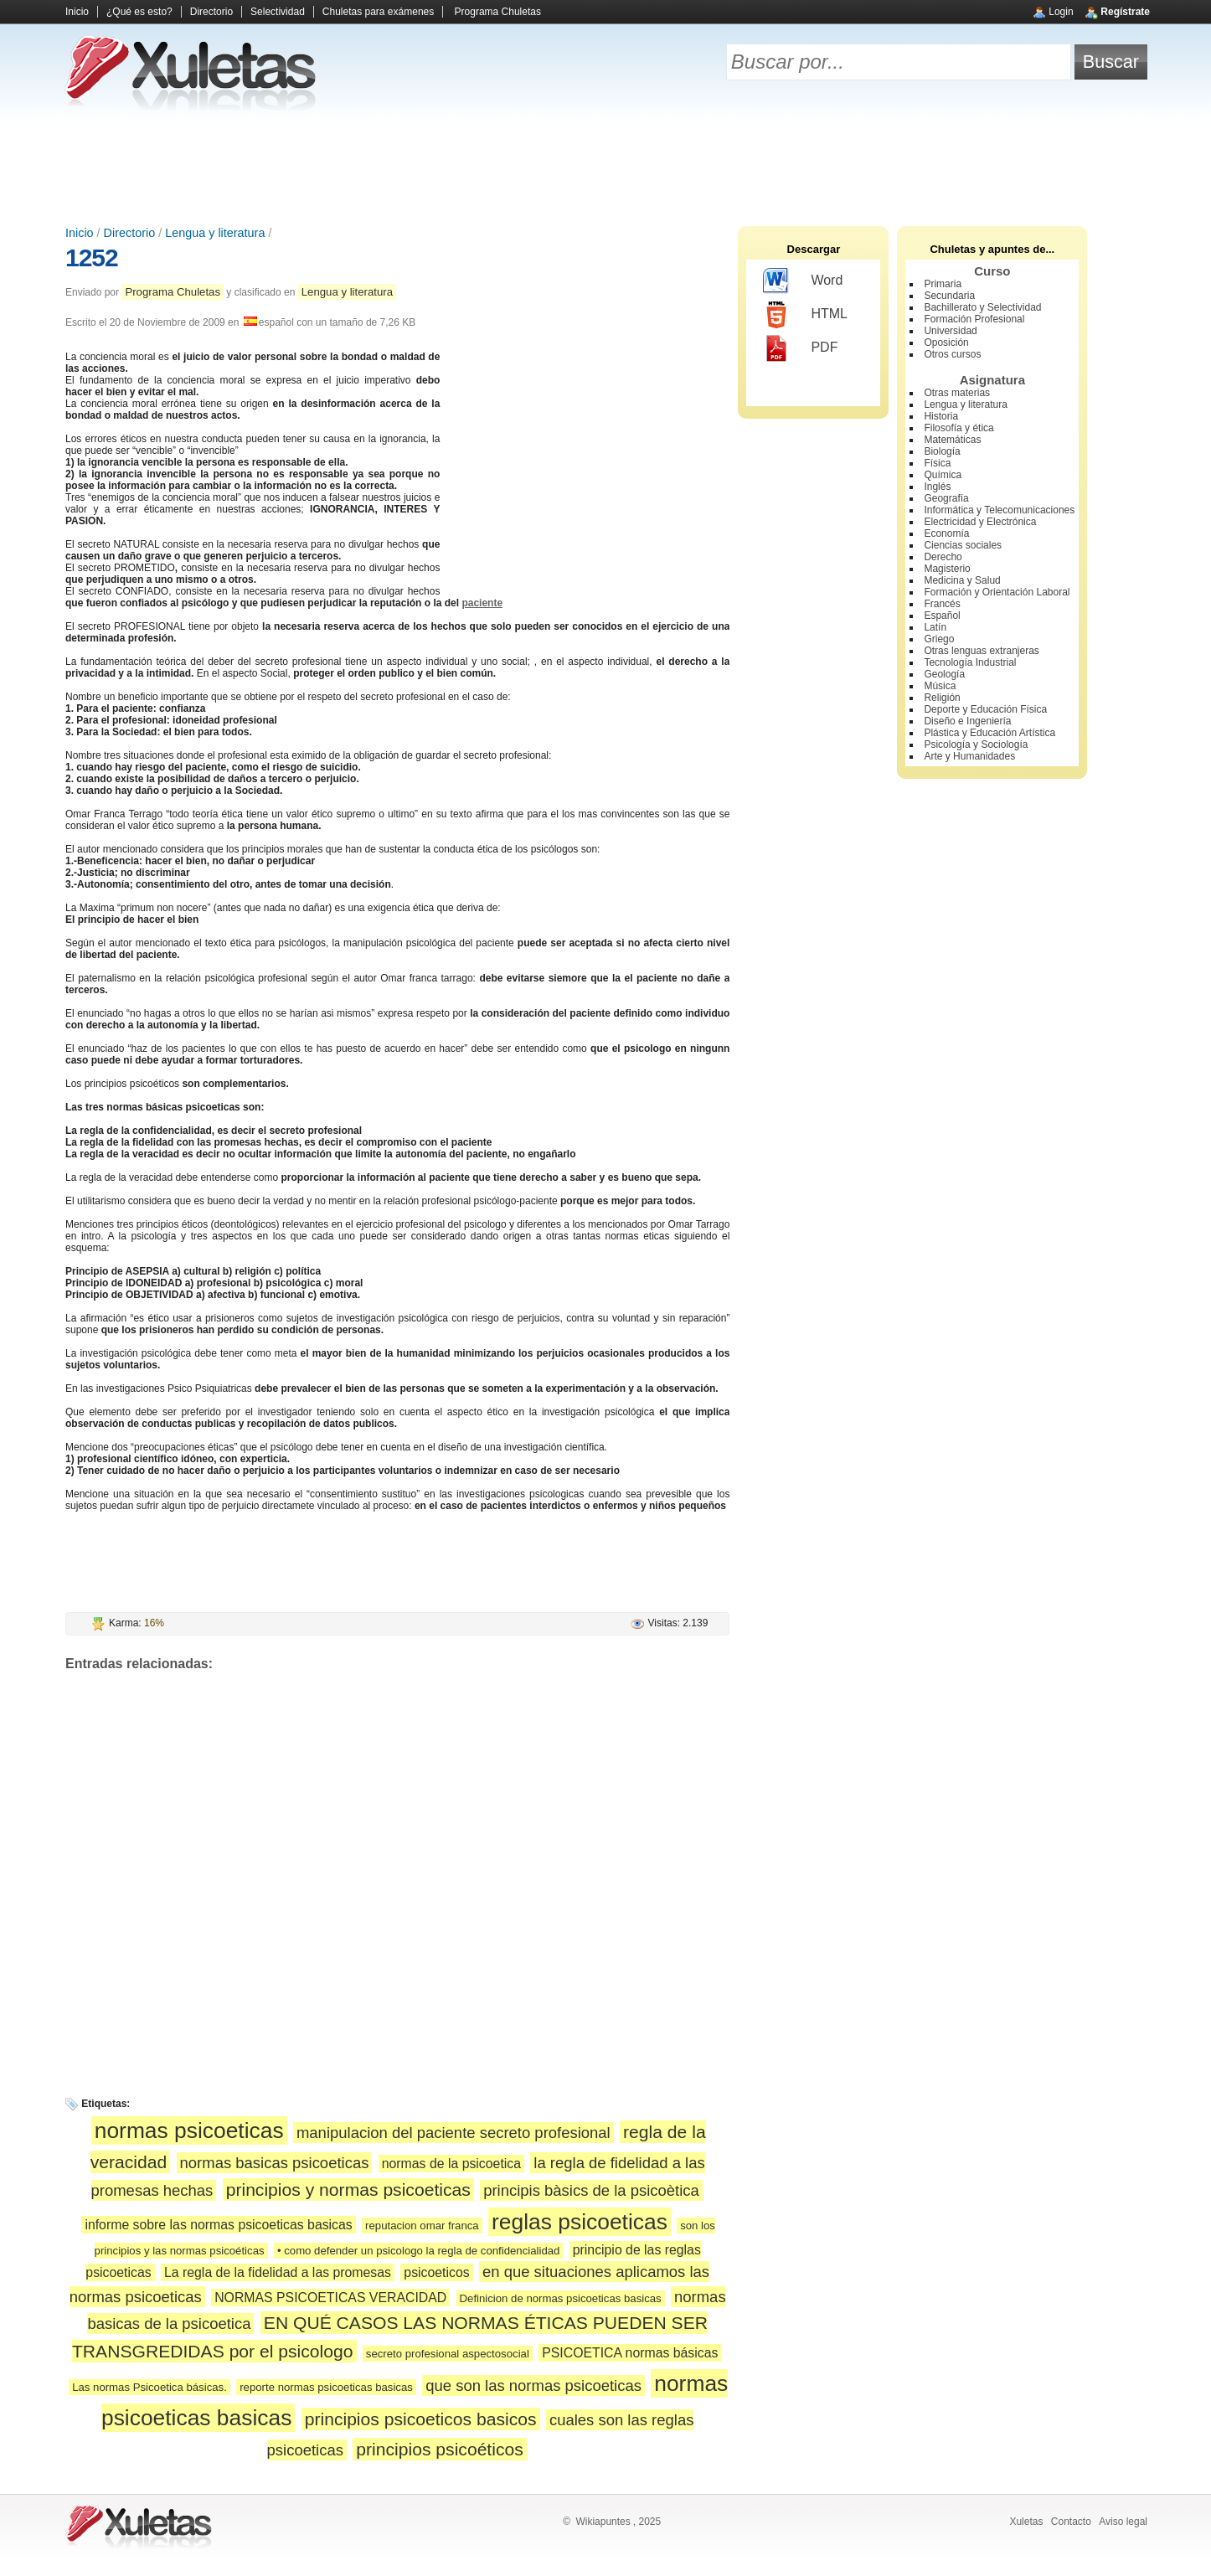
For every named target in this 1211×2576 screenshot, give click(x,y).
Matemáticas (952, 440)
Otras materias (957, 393)
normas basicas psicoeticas (274, 2163)
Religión (942, 697)
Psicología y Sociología (976, 744)
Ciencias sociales (963, 545)
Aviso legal (1123, 2521)
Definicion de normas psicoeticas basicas (561, 2298)
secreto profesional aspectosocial (447, 2353)
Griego (939, 639)
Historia (941, 416)
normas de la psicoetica (451, 2163)
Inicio (77, 12)
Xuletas (1026, 2521)
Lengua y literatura (215, 233)
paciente (481, 603)
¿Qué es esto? (139, 12)
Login (1061, 12)
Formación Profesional (974, 319)
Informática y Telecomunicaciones (999, 510)
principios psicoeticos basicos (421, 2419)
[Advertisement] (605, 167)
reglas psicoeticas (579, 2221)
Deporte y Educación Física (985, 709)
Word (803, 281)
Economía (946, 533)
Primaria (942, 284)
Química (942, 475)
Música (940, 686)
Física (937, 463)
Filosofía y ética (958, 428)
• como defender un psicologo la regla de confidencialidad (418, 2250)
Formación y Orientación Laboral (996, 592)
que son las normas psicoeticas (533, 2385)
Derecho (942, 557)
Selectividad (277, 12)
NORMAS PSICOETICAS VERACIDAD (330, 2297)
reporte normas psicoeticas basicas (326, 2387)
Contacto (1071, 2521)
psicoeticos (436, 2272)
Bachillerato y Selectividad (982, 307)
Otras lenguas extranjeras (981, 651)
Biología (942, 451)
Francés (942, 604)
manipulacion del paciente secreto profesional (453, 2132)
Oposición (946, 342)
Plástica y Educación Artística (989, 733)
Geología (944, 674)
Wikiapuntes (602, 2521)
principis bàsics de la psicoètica (591, 2190)
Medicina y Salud (962, 580)
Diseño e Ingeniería (967, 721)
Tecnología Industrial (970, 662)
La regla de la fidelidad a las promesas (277, 2272)
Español (942, 615)
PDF (800, 348)
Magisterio (947, 568)
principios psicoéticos (439, 2449)
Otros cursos (952, 354)
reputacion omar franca (422, 2225)
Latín (935, 627)
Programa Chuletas (498, 12)
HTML (805, 314)
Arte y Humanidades (969, 756)
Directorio (211, 12)
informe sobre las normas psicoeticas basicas (218, 2225)
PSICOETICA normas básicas (630, 2353)
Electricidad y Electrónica (980, 522)
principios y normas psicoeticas (348, 2189)
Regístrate (1125, 12)
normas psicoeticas (189, 2130)
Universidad (950, 331)
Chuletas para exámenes (378, 12)
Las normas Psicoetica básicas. (149, 2387)
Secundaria (949, 295)
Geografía (946, 498)
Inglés (937, 486)
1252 (91, 257)
